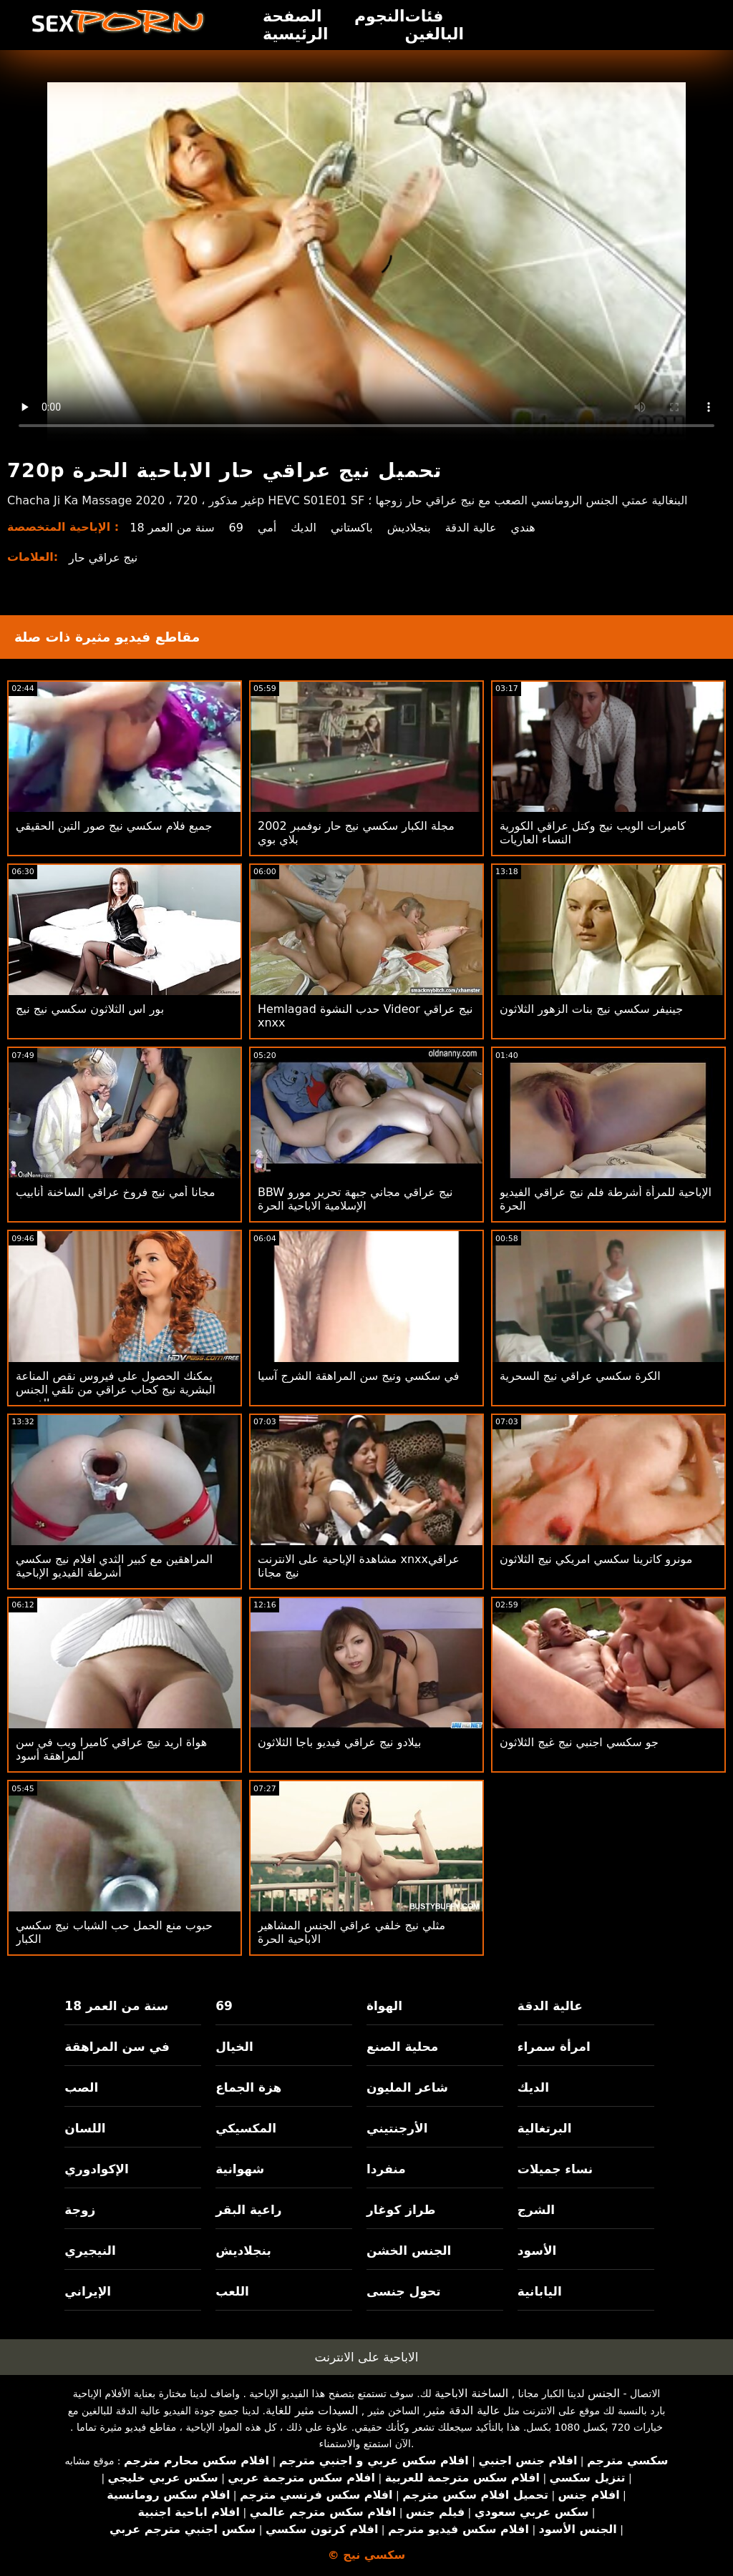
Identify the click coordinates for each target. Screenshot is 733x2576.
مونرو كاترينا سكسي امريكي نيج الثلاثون (596, 1559)
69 (236, 527)
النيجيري (89, 2250)
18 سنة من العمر (172, 527)
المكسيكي (245, 2128)
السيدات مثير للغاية (312, 2410)
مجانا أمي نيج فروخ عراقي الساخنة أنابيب (115, 1192)
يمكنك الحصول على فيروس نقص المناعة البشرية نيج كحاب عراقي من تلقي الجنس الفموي (115, 1389)
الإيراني (87, 2291)
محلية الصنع (402, 2046)
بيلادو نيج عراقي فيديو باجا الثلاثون (339, 1742)
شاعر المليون (407, 2087)
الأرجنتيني (396, 2128)
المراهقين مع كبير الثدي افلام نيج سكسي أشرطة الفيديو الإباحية (114, 1566)
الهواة (384, 2006)
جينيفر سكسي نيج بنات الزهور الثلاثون (591, 1009)
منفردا (386, 2169)
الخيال (234, 2046)
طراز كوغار (400, 2210)
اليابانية (540, 2291)
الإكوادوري (96, 2169)
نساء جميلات (555, 2169)
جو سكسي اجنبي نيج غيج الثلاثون (579, 1742)
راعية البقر (248, 2210)
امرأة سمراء (554, 2046)
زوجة (79, 2210)
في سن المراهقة (117, 2046)
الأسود (537, 2250)
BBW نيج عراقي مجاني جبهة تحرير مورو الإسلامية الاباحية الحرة (355, 1199)
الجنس (604, 2393)
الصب (81, 2087)
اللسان (84, 2128)
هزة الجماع (248, 2087)
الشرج (536, 2210)
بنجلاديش (409, 527)
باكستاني (352, 527)
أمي (267, 527)
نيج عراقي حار (103, 557)
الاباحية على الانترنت (367, 2357)
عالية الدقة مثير (463, 2410)
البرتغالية (545, 2128)
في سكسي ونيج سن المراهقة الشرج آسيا (359, 1376)
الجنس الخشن (408, 2250)
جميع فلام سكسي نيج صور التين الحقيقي (114, 826)
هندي (523, 527)
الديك (303, 527)
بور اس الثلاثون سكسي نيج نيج (90, 1009)
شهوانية (239, 2169)
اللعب (232, 2291)
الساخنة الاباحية (471, 2393)
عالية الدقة (471, 527)
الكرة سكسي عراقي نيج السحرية (580, 1376)
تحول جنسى (403, 2291)
